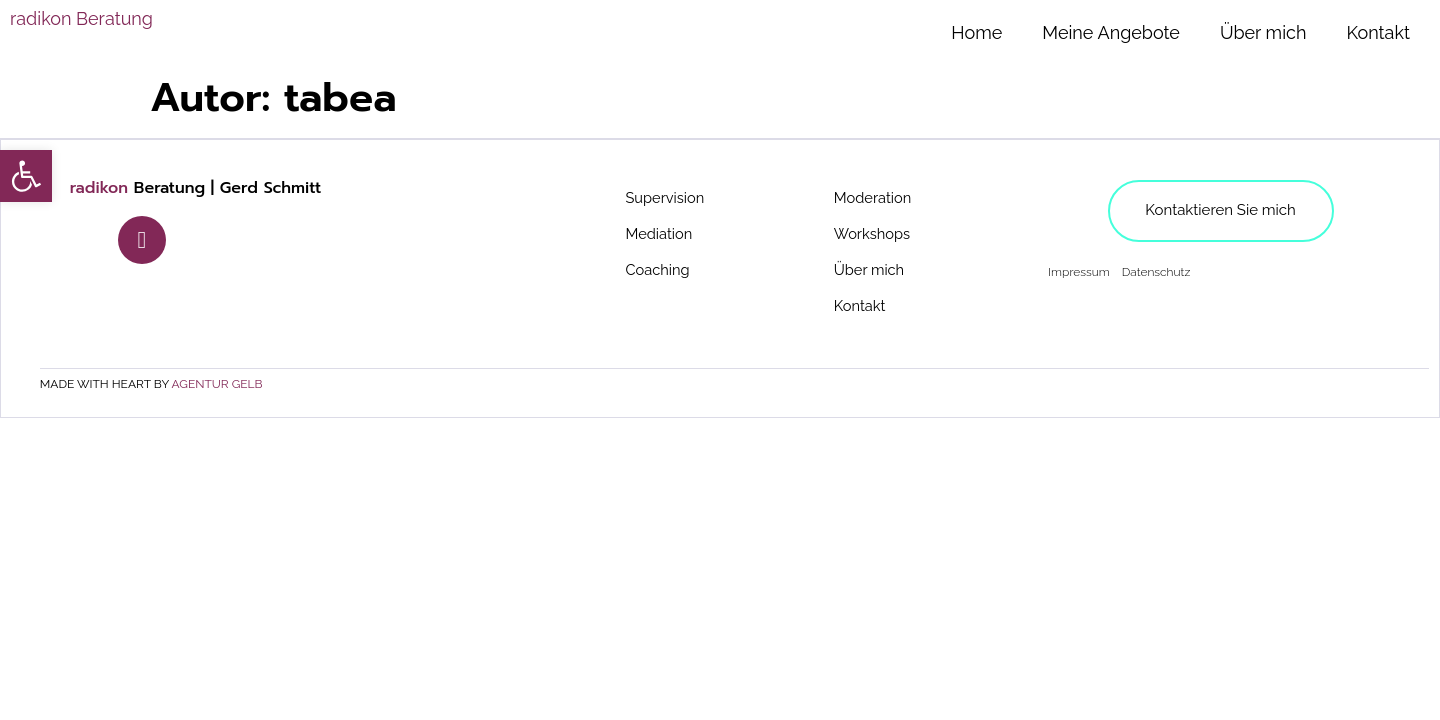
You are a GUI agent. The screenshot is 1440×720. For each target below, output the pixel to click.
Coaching (661, 270)
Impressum (1078, 273)
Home (976, 32)
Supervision (669, 198)
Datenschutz (1155, 273)
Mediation (662, 234)
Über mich (1263, 32)
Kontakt (1378, 32)
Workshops (875, 234)
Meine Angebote (1111, 32)
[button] (26, 176)
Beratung (81, 18)
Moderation (876, 198)
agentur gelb (218, 385)
